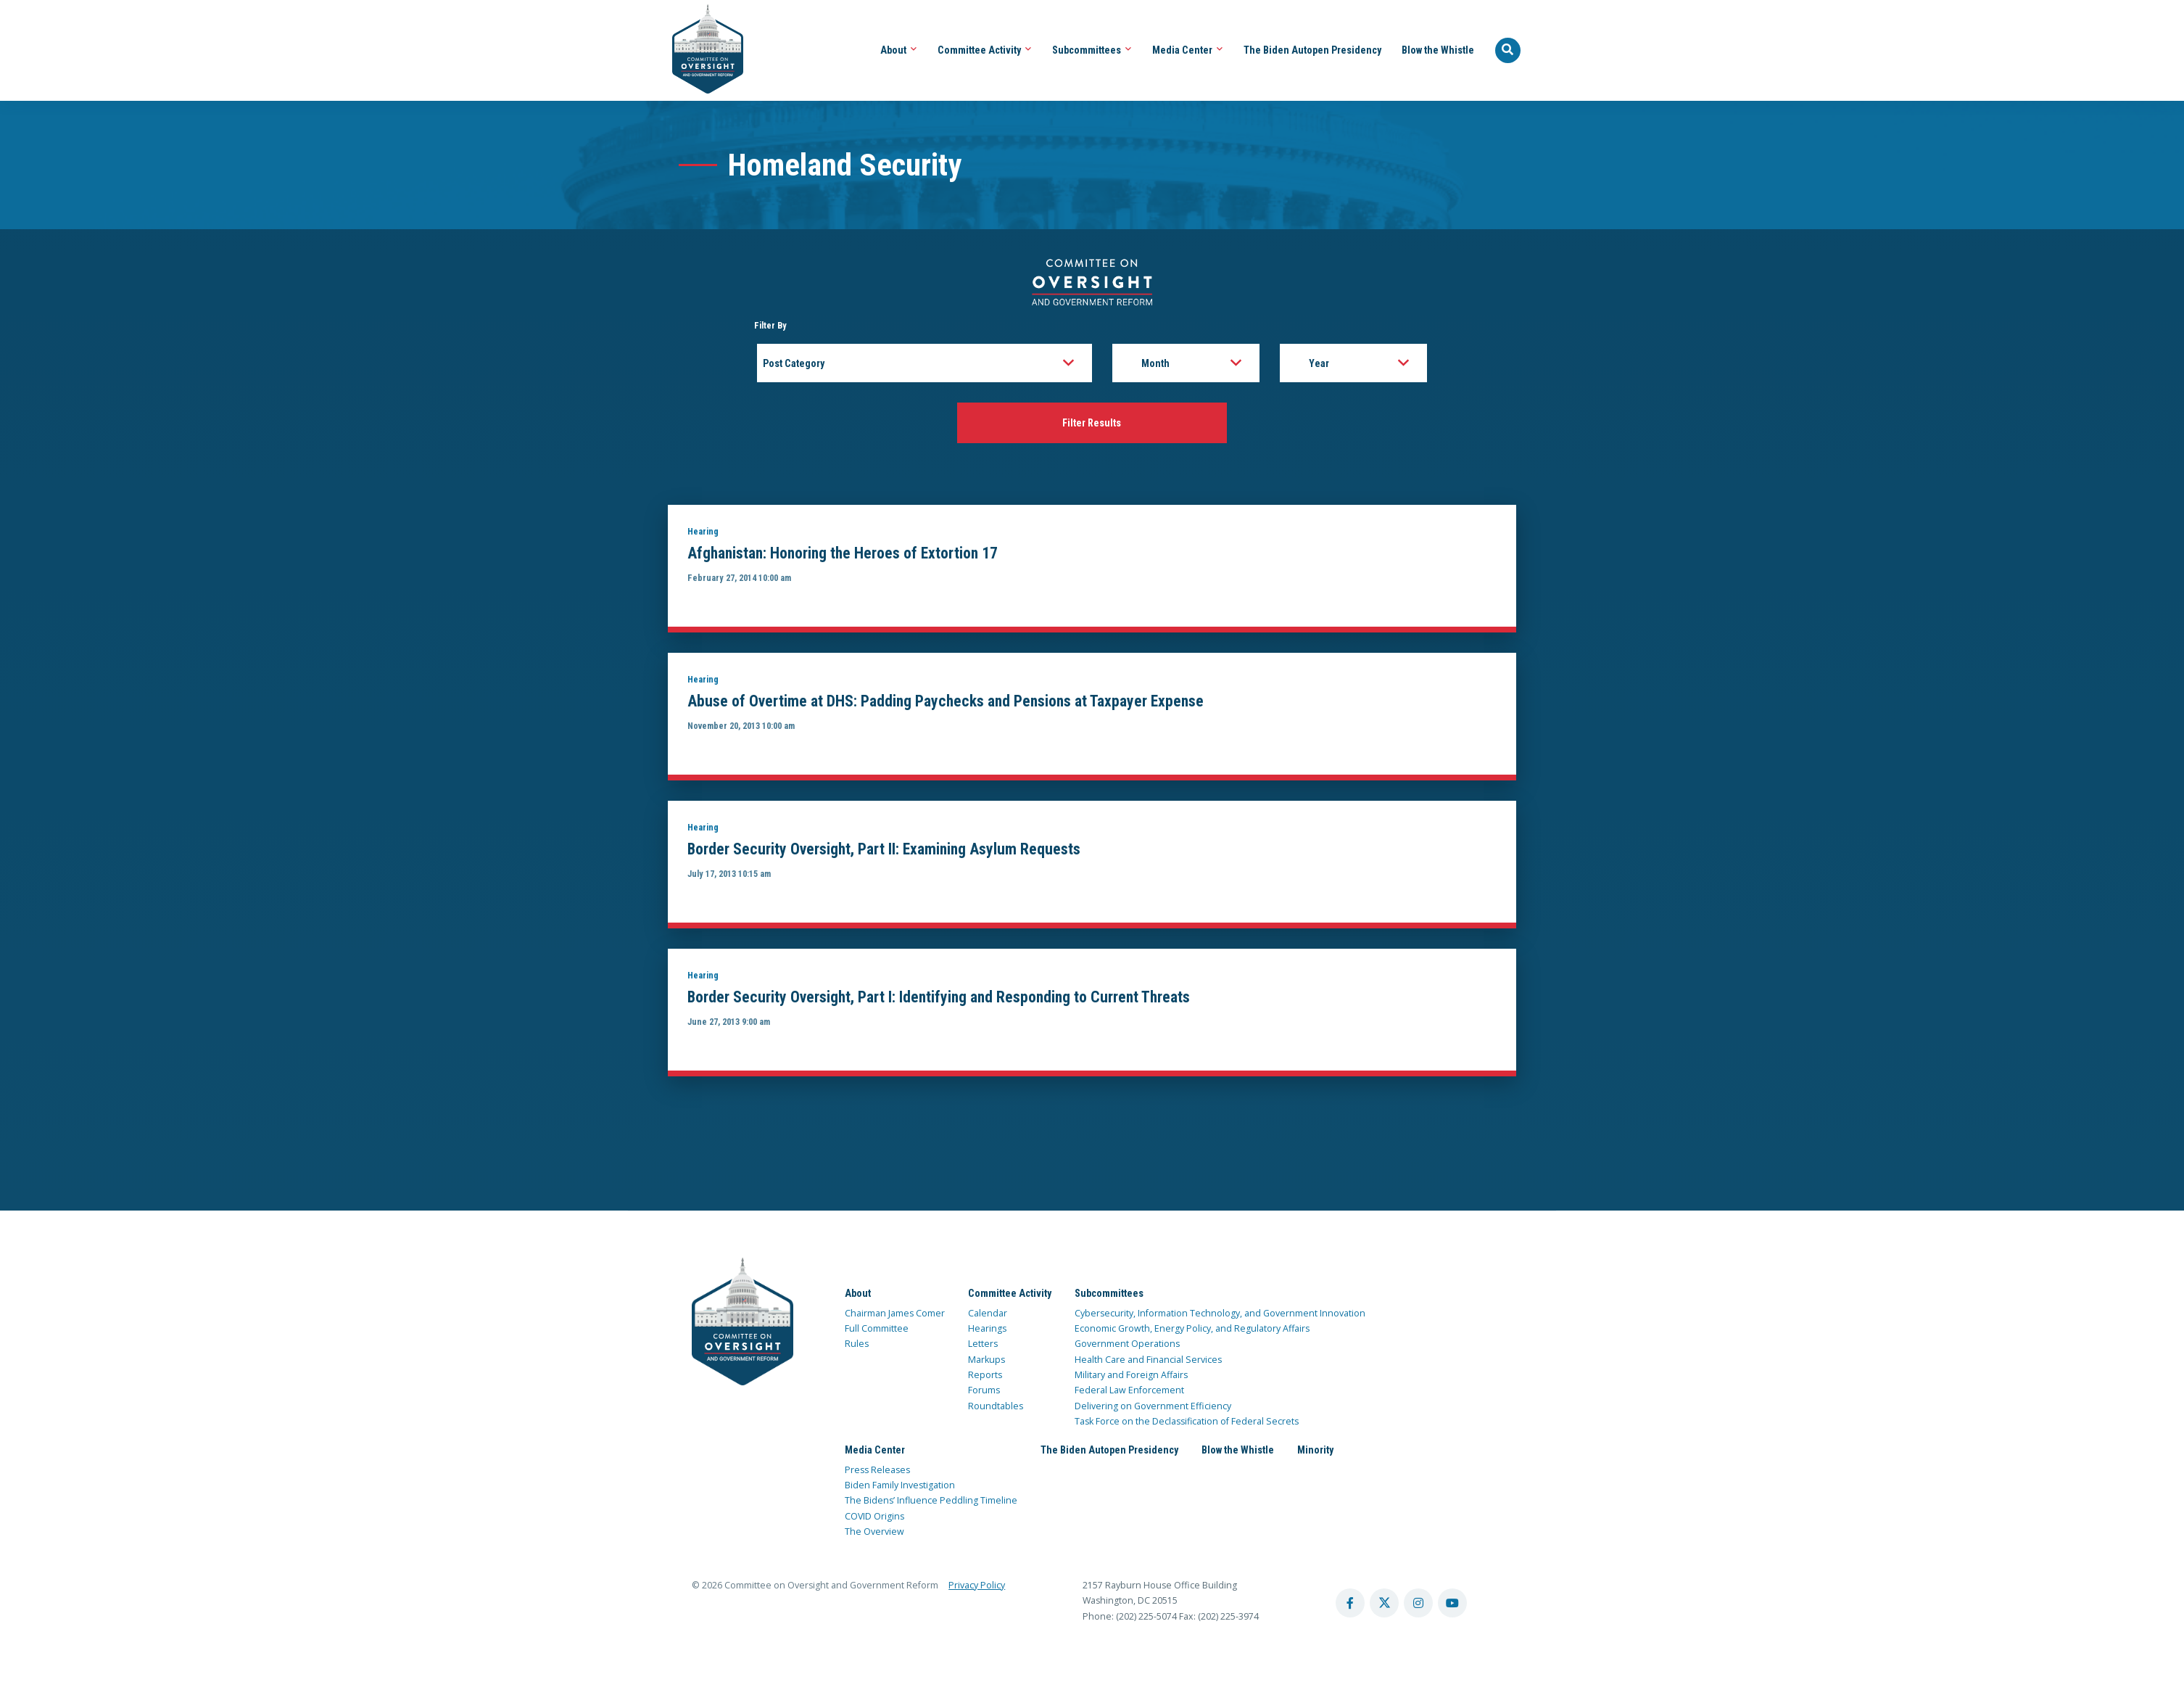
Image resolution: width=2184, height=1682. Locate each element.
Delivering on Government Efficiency (1153, 1408)
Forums (984, 1393)
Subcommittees (1092, 50)
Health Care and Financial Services (1148, 1362)
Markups (986, 1362)
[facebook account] (1350, 1605)
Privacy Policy (976, 1588)
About (898, 50)
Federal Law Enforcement (1129, 1393)
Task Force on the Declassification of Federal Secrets (1187, 1424)
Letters (983, 1346)
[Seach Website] (1508, 51)
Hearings (987, 1331)
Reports (985, 1378)
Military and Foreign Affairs (1131, 1378)
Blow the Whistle (1438, 50)
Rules (857, 1346)
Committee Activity (985, 50)
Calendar (987, 1316)
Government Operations (1127, 1346)
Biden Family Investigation (900, 1488)
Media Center (1187, 50)
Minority (1315, 1453)
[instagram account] (1418, 1605)
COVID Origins (874, 1519)
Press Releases (877, 1473)
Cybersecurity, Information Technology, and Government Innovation (1220, 1316)
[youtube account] (1452, 1605)
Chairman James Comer (895, 1316)
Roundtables (995, 1408)
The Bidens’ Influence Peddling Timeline (931, 1503)
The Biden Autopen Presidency (1312, 50)
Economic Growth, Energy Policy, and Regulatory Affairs (1192, 1331)
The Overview (874, 1534)
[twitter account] (1384, 1605)
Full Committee (877, 1331)
